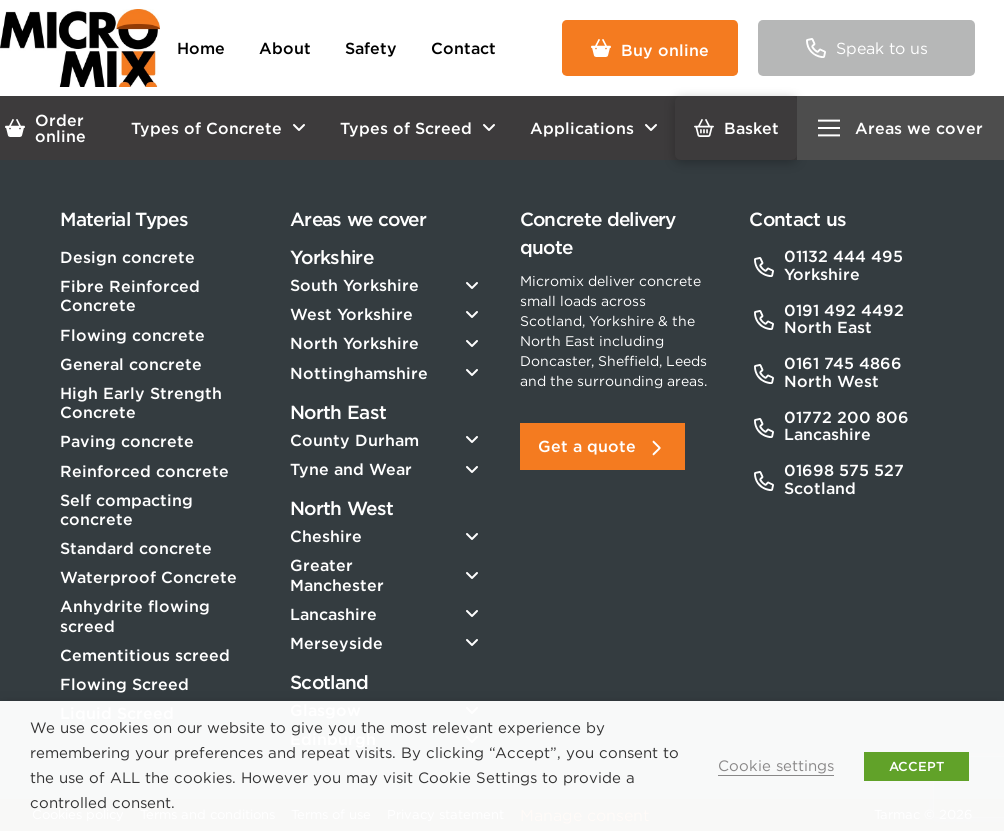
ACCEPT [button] (916, 766)
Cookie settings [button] (776, 765)
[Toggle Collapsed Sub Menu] (387, 285)
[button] (866, 48)
